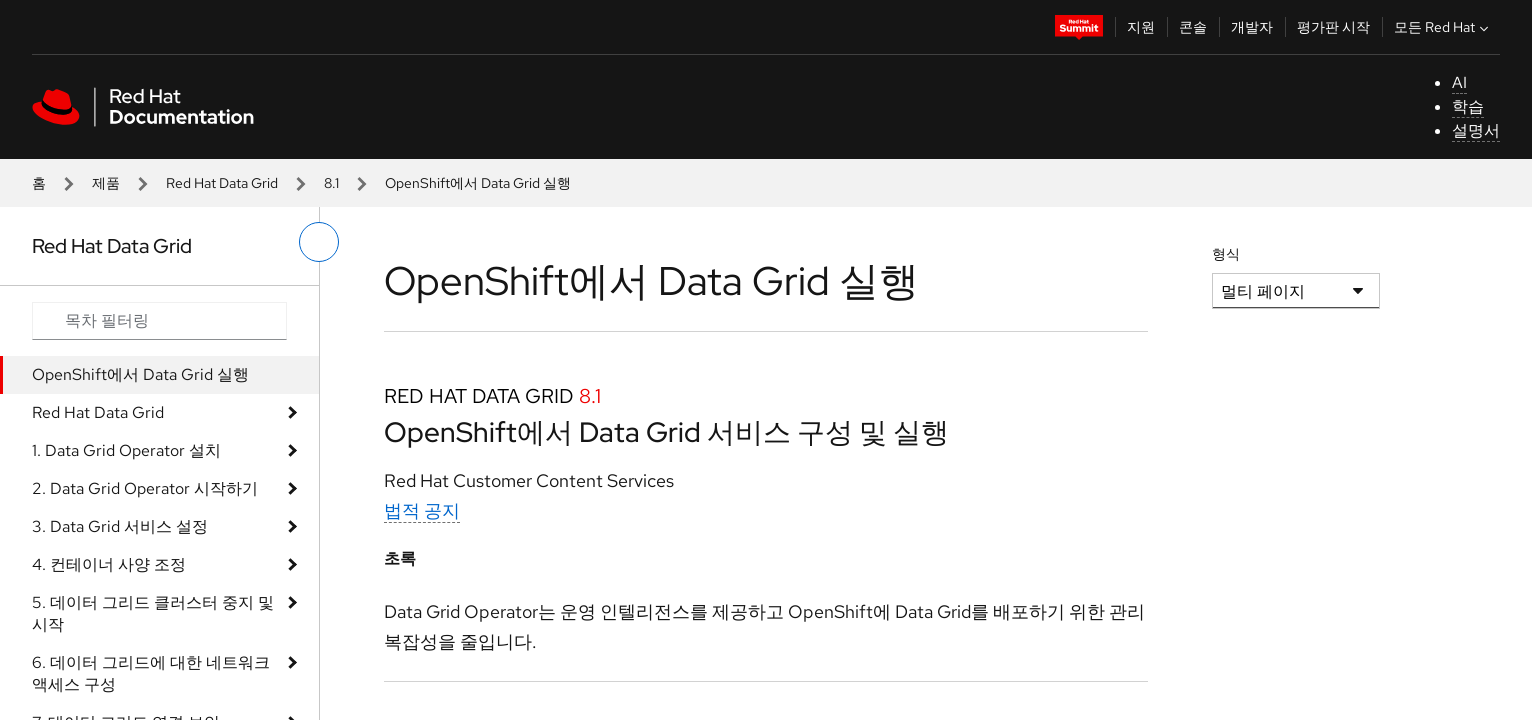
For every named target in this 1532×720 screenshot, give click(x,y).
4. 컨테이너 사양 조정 (109, 564)
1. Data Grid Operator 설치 (126, 450)
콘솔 (1193, 27)
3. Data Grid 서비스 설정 (120, 526)
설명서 (1476, 130)
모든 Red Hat (1443, 27)
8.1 (331, 183)
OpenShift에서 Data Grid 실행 (140, 374)
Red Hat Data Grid (222, 183)
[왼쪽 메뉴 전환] (319, 242)
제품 (106, 183)
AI (1459, 82)
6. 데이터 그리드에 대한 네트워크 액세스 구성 (151, 673)
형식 (1226, 254)
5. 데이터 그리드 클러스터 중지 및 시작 (153, 613)
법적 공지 (422, 510)
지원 (1141, 27)
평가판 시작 (1333, 27)
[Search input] (159, 321)
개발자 (1252, 27)
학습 (1468, 106)
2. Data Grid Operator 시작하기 (145, 488)
